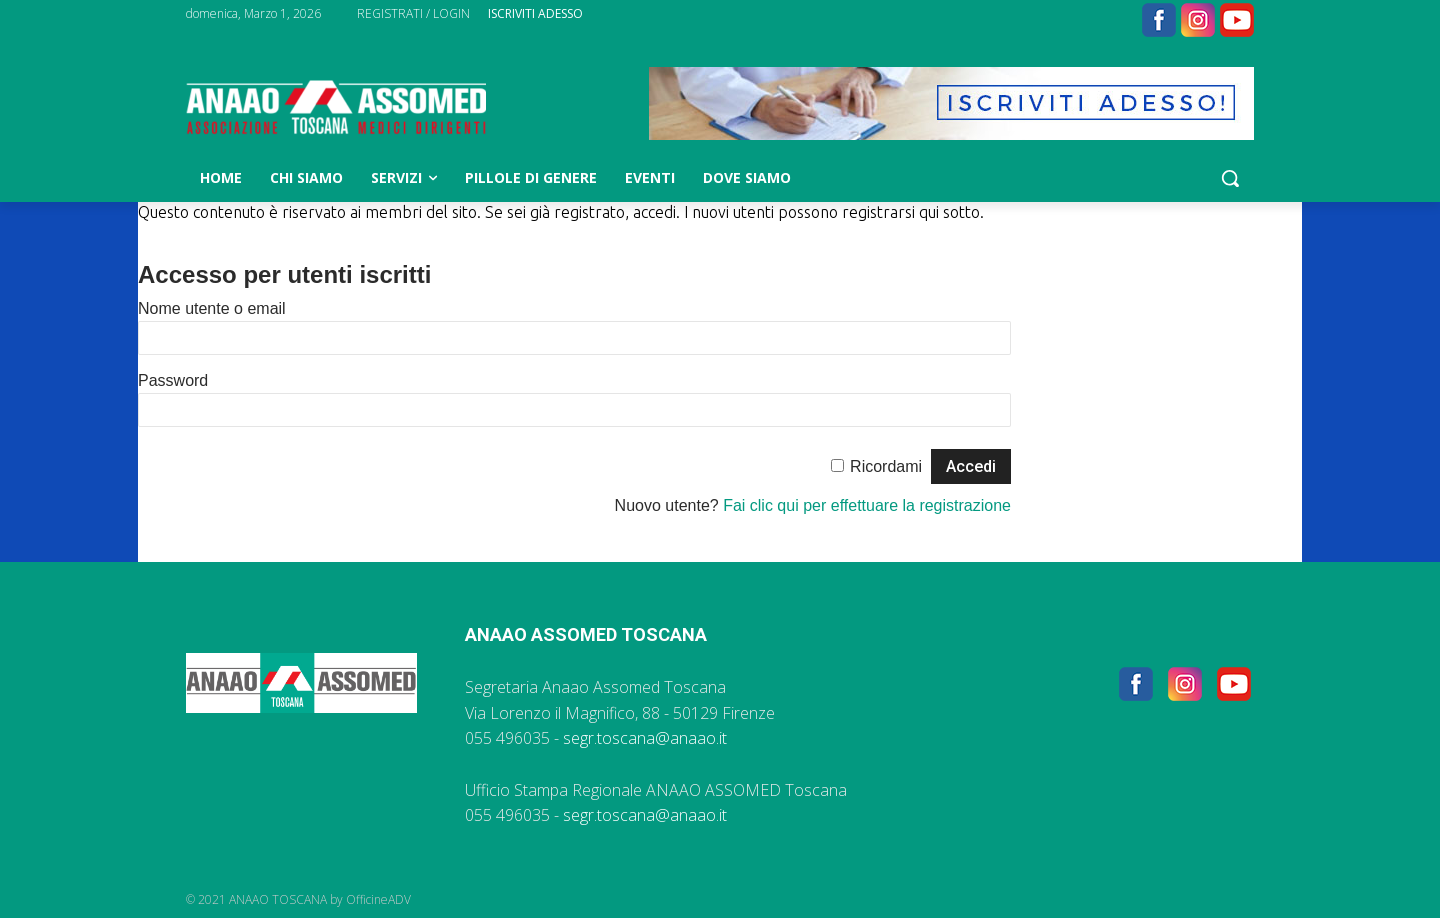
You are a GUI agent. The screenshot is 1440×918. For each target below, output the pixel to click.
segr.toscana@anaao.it (645, 738)
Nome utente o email (212, 308)
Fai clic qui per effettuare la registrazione (867, 505)
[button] (1230, 178)
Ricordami (886, 466)
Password (173, 380)
